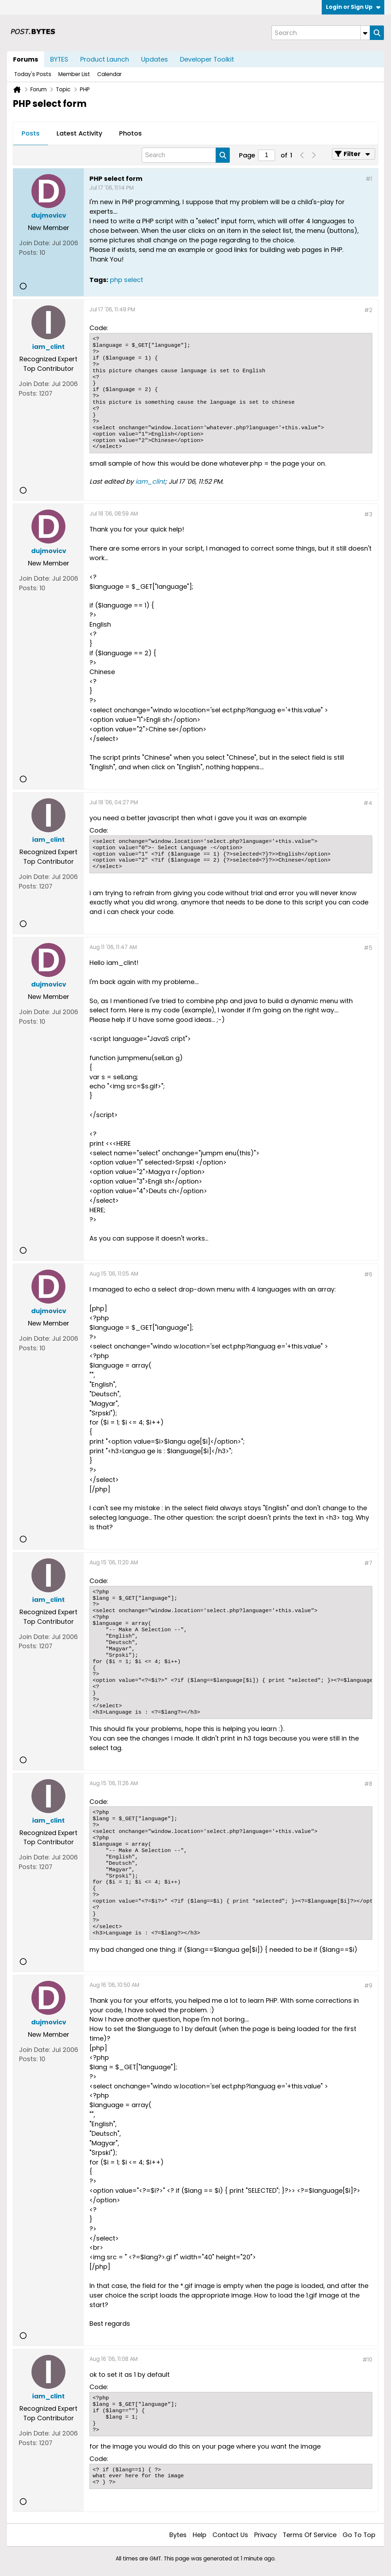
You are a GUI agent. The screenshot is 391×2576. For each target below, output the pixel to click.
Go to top (359, 2534)
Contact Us (230, 2534)
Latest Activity (79, 133)
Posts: (28, 252)
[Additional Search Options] (365, 32)
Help (199, 2534)
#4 (367, 803)
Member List (74, 74)
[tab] (30, 133)
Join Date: (34, 242)
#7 (368, 1563)
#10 (367, 2359)
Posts (31, 133)
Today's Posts (32, 74)
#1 (369, 179)
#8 (368, 1784)
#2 (368, 310)
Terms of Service (310, 2534)
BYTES (59, 59)
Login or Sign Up (353, 7)
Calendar (109, 74)
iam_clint (150, 481)
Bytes (178, 2534)
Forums (25, 59)
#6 (368, 1274)
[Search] (321, 32)
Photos (130, 133)
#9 (368, 1985)
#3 (368, 514)
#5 (368, 947)
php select (126, 279)
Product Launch (104, 59)
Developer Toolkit (207, 59)
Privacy (265, 2534)
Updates (154, 59)
